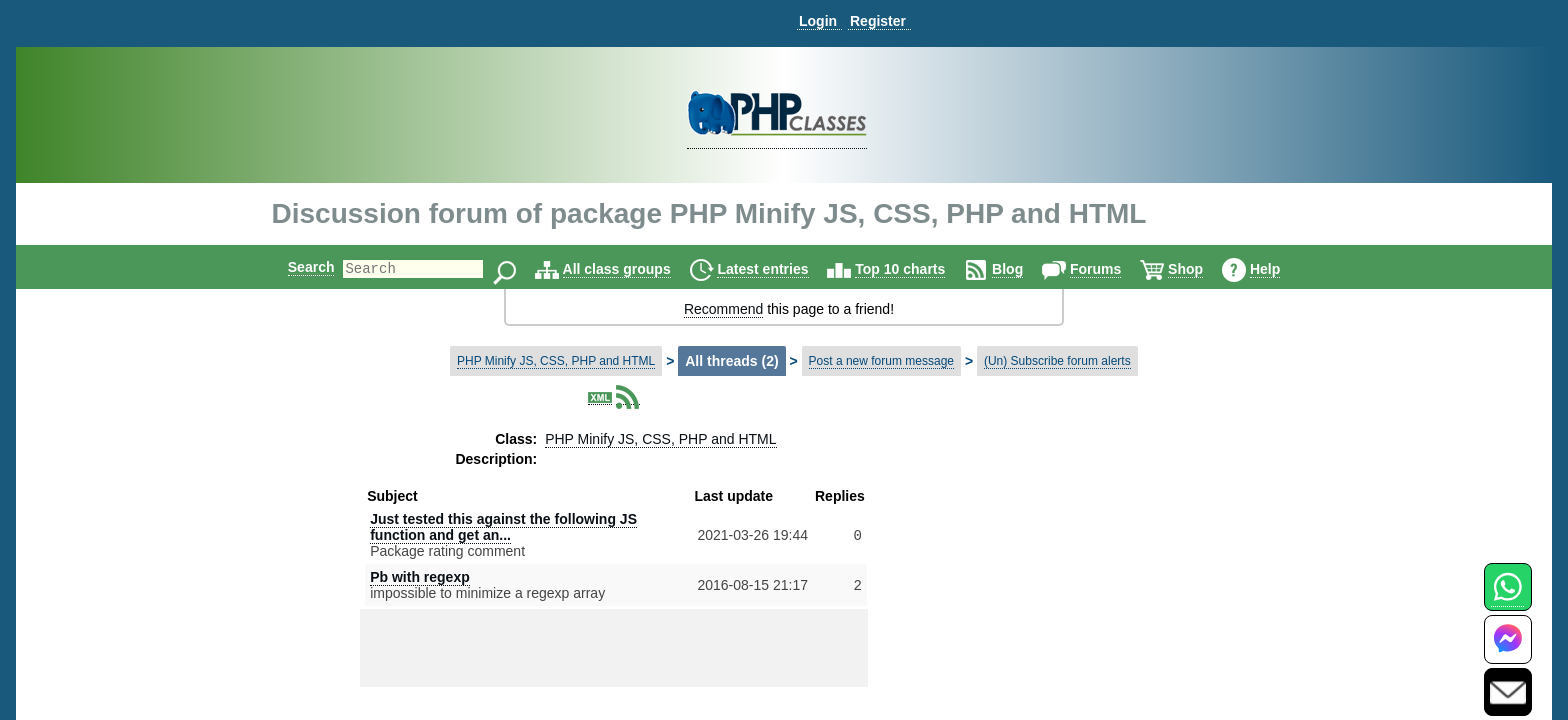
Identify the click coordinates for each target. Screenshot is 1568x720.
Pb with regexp (420, 577)
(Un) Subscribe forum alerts (1057, 361)
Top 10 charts (917, 269)
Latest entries (779, 269)
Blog (1024, 269)
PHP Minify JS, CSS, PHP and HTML (556, 361)
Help (1282, 269)
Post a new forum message (881, 361)
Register (878, 21)
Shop (1202, 269)
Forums (1112, 269)
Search (294, 267)
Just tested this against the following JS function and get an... (503, 527)
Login (818, 21)
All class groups (634, 269)
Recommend (723, 309)
